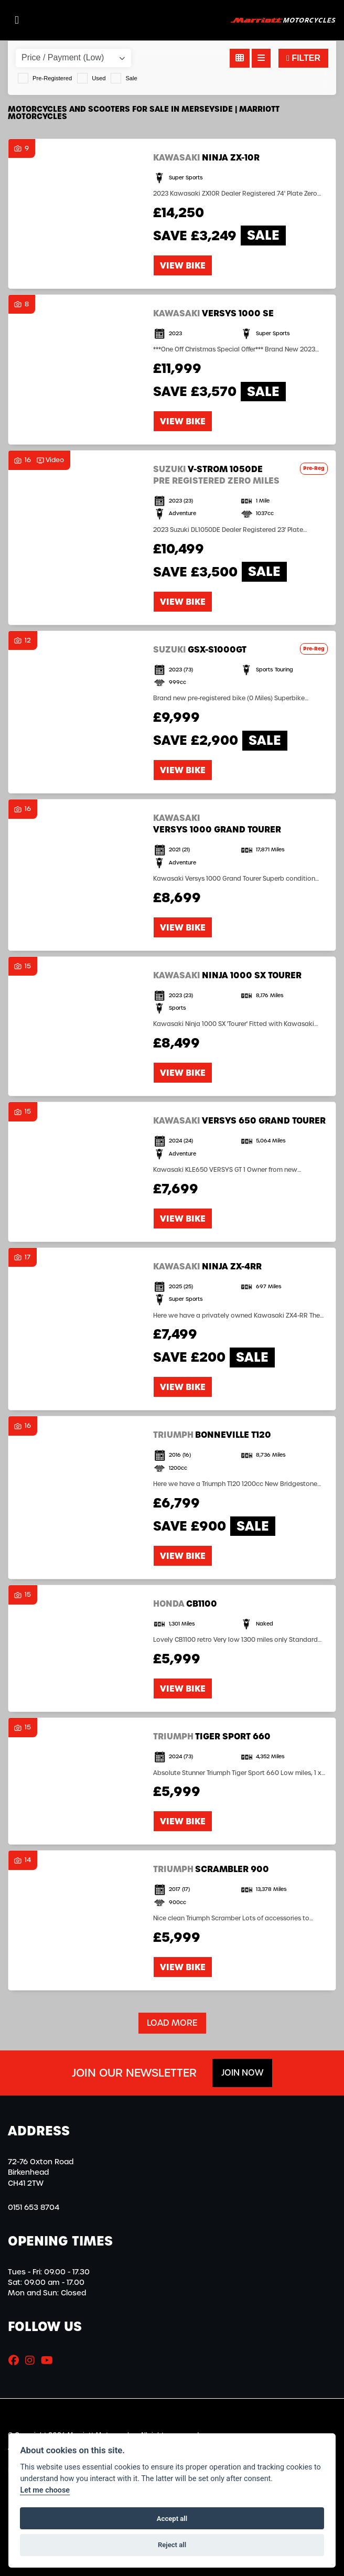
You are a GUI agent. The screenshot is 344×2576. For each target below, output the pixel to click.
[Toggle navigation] (16, 20)
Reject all (172, 2545)
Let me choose (45, 2490)
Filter (303, 58)
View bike (183, 265)
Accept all (172, 2518)
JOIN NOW (242, 2072)
